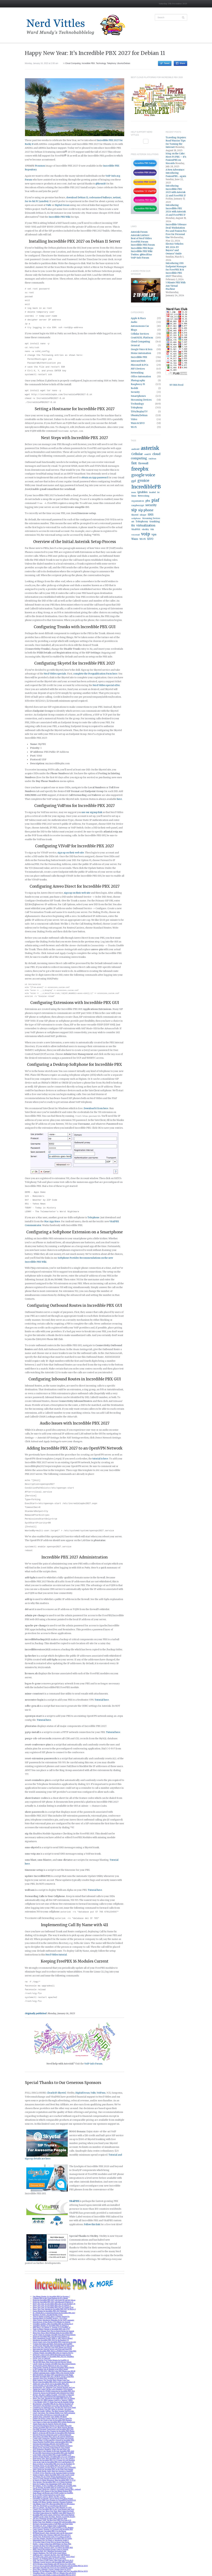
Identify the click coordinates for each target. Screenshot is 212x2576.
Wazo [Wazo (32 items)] (134, 539)
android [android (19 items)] (135, 449)
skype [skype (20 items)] (143, 515)
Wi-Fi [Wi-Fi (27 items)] (142, 539)
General (135, 345)
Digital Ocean (62, 205)
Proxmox (40, 165)
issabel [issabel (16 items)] (152, 492)
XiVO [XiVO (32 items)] (150, 539)
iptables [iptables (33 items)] (142, 492)
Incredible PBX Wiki (59, 217)
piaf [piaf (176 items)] (155, 500)
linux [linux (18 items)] (133, 496)
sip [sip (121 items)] (134, 510)
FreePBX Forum (139, 241)
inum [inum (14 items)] (133, 492)
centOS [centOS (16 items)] (147, 454)
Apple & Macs (138, 318)
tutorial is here (100, 1458)
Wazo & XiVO (138, 423)
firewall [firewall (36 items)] (143, 463)
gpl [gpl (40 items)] (133, 480)
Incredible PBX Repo (142, 248)
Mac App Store (52, 1221)
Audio (134, 322)
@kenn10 (101, 183)
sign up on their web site (70, 852)
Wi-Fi (134, 427)
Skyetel (62, 2092)
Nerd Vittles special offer (106, 685)
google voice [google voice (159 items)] (143, 475)
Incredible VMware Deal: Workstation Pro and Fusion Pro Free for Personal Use (176, 231)
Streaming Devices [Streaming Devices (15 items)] (151, 518)
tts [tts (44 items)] (133, 525)
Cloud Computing (73, 63)
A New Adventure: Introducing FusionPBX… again (176, 173)
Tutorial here (102, 1699)
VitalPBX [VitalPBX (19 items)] (135, 529)
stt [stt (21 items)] (132, 521)
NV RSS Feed (176, 385)
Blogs (134, 329)
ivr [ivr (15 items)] (158, 492)
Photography (138, 380)
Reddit (134, 388)
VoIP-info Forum (93, 2062)
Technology (101, 63)
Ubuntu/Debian (123, 63)
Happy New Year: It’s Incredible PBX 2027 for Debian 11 (95, 53)
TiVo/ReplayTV (139, 411)
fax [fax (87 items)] (134, 463)
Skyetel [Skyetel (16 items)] (134, 515)
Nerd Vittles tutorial (56, 1953)
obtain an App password (94, 477)
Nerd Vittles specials (55, 673)
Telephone (93, 1217)
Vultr (48, 205)
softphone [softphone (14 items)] (136, 518)
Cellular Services (140, 333)
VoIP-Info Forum (140, 257)
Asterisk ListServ (140, 235)
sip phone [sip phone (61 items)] (145, 510)
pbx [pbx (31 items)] (147, 500)
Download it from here (96, 1108)
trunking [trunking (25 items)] (155, 521)
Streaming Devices (141, 399)
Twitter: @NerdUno (141, 254)
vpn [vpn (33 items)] (154, 534)
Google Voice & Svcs (141, 349)
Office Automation (141, 376)
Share (182, 63)
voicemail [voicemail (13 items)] (135, 535)
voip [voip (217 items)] (145, 534)
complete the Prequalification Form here (95, 673)
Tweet (166, 63)
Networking (137, 372)
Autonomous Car (140, 326)
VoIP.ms (101, 2092)
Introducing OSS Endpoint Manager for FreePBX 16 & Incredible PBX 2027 (176, 270)
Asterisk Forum (139, 232)
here (119, 798)
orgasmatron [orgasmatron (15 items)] (137, 501)
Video (134, 419)
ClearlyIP (52, 2092)
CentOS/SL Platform (142, 337)
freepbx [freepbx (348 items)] (140, 469)
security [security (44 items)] (151, 505)
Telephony (111, 63)
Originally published (35, 2012)
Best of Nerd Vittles (141, 238)
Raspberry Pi (138, 384)
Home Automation (141, 353)
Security (135, 392)
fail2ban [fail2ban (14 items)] (152, 458)
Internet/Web (138, 361)
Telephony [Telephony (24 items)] (142, 521)
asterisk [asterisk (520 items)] (150, 448)
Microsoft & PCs (139, 365)
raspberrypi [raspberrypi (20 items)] (137, 505)
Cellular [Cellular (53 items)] (137, 454)
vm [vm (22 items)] (152, 529)
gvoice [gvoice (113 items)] (143, 480)
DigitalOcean (82, 2092)
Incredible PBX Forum (143, 244)
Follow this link (92, 2223)
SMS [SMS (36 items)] (150, 514)
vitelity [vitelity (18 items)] (145, 529)
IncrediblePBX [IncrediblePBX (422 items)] (147, 487)
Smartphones (138, 396)
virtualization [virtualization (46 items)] (145, 525)
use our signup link (91, 812)
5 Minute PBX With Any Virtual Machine (176, 285)
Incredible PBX (88, 63)
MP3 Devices (138, 368)
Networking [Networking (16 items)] (143, 496)
